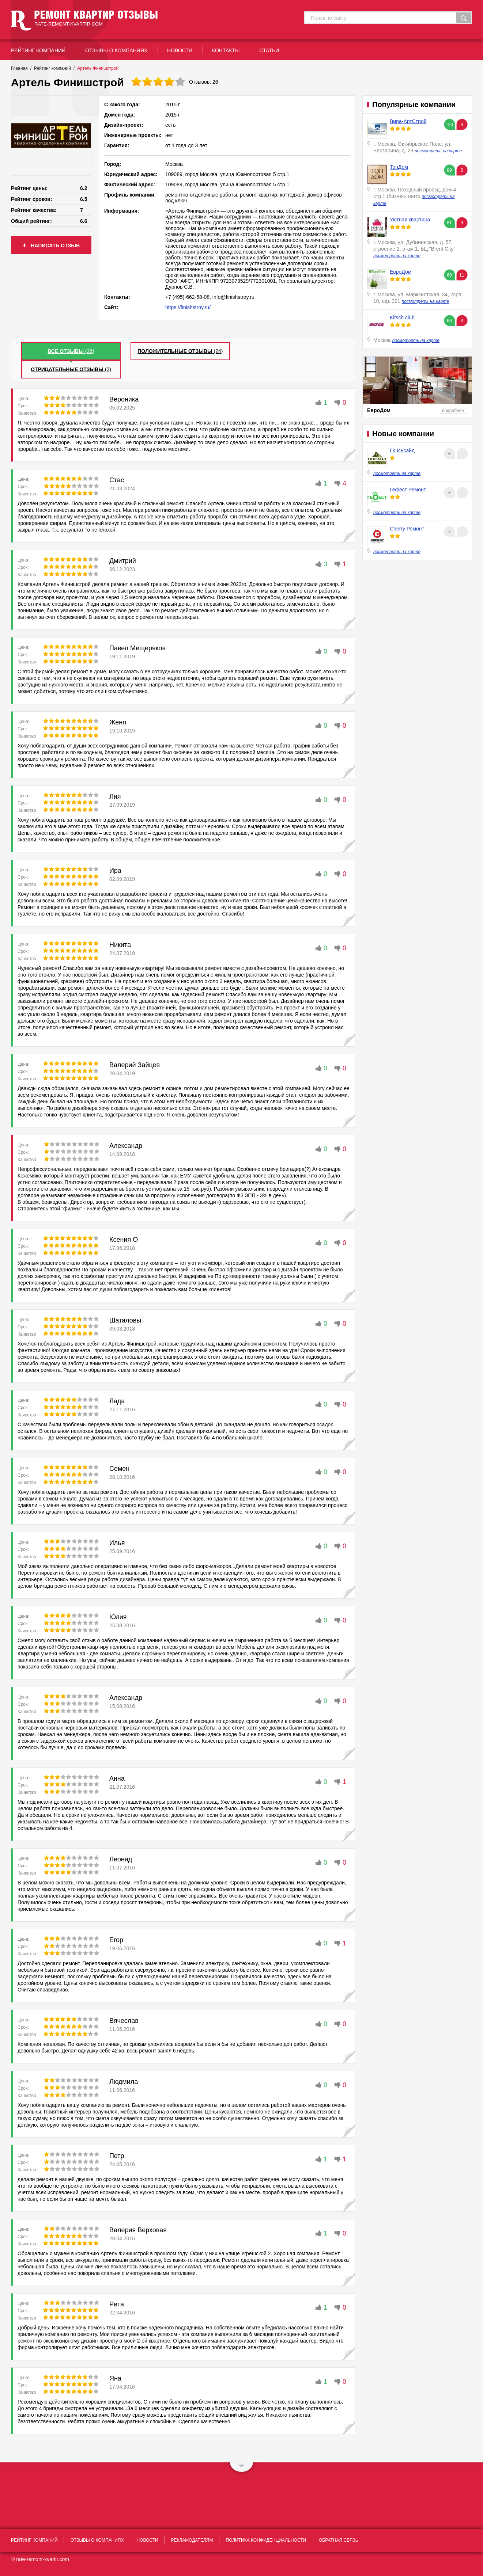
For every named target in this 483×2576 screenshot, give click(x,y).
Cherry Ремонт (407, 529)
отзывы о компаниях (116, 50)
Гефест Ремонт (408, 489)
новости (179, 50)
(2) (71, 369)
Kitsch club (402, 317)
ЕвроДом (400, 272)
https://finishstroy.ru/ (188, 307)
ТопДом (399, 167)
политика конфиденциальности (266, 2540)
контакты (226, 50)
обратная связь (338, 2540)
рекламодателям (192, 2540)
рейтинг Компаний (38, 50)
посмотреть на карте (438, 150)
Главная (19, 68)
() (71, 351)
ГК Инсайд (402, 450)
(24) (180, 351)
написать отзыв (51, 245)
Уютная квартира (410, 219)
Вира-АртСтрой (408, 121)
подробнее (453, 410)
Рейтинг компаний (52, 68)
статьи (269, 50)
